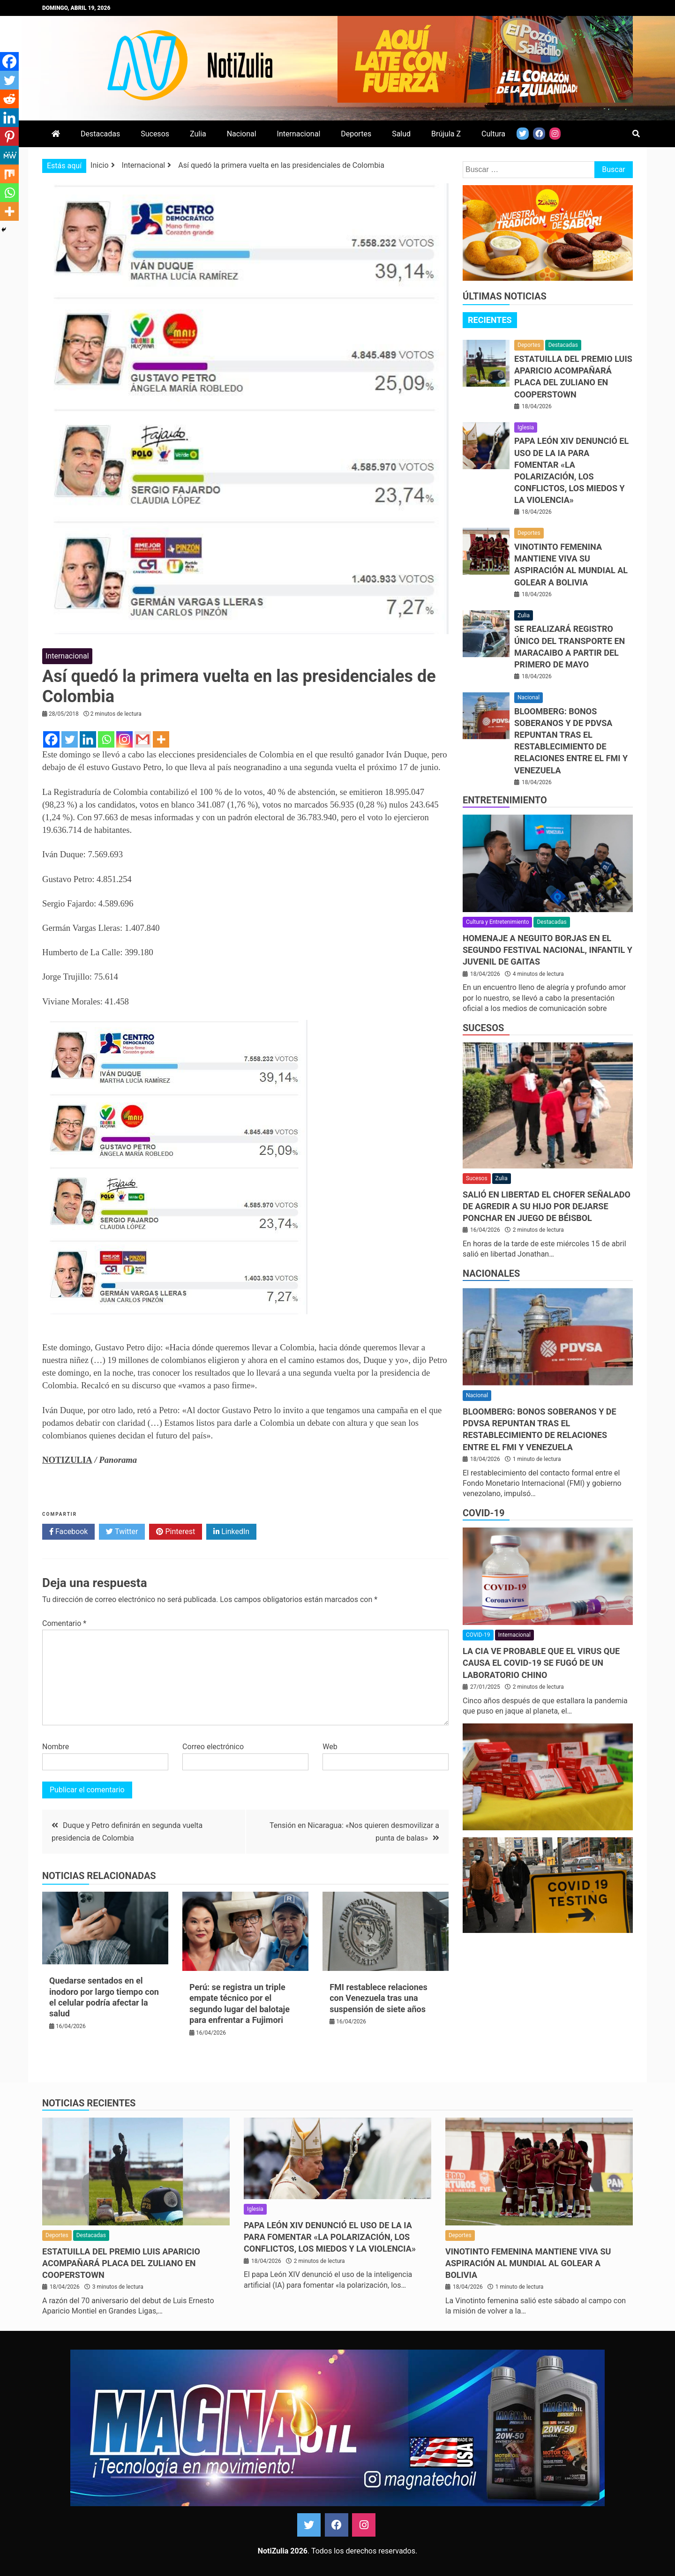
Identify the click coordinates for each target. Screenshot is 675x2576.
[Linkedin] (88, 739)
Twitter (122, 1532)
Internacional (299, 133)
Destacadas (100, 133)
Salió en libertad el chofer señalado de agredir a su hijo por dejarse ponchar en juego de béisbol (546, 1206)
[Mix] (9, 174)
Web (329, 1746)
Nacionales (491, 1273)
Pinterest (175, 1532)
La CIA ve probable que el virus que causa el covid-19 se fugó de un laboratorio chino (541, 1662)
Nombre (55, 1746)
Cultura (493, 133)
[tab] (490, 320)
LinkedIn (231, 1532)
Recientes (490, 320)
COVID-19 (483, 1513)
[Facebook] (51, 739)
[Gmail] (143, 739)
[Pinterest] (9, 136)
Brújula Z (446, 133)
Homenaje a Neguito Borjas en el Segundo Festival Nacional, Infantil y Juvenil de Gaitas (547, 949)
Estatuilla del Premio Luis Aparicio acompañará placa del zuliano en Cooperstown (121, 2263)
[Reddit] (9, 99)
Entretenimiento (505, 800)
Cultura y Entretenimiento (497, 922)
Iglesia (526, 427)
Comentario (64, 1623)
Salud (401, 133)
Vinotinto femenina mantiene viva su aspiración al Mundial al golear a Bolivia (528, 2263)
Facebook (68, 1532)
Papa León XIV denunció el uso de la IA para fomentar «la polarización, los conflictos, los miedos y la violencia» (330, 2237)
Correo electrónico (213, 1746)
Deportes (356, 133)
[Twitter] (69, 739)
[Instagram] (124, 739)
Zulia (198, 133)
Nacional (241, 133)
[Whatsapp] (106, 739)
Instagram (363, 2525)
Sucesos (155, 133)
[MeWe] (9, 155)
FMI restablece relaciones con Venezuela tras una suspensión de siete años (379, 1998)
